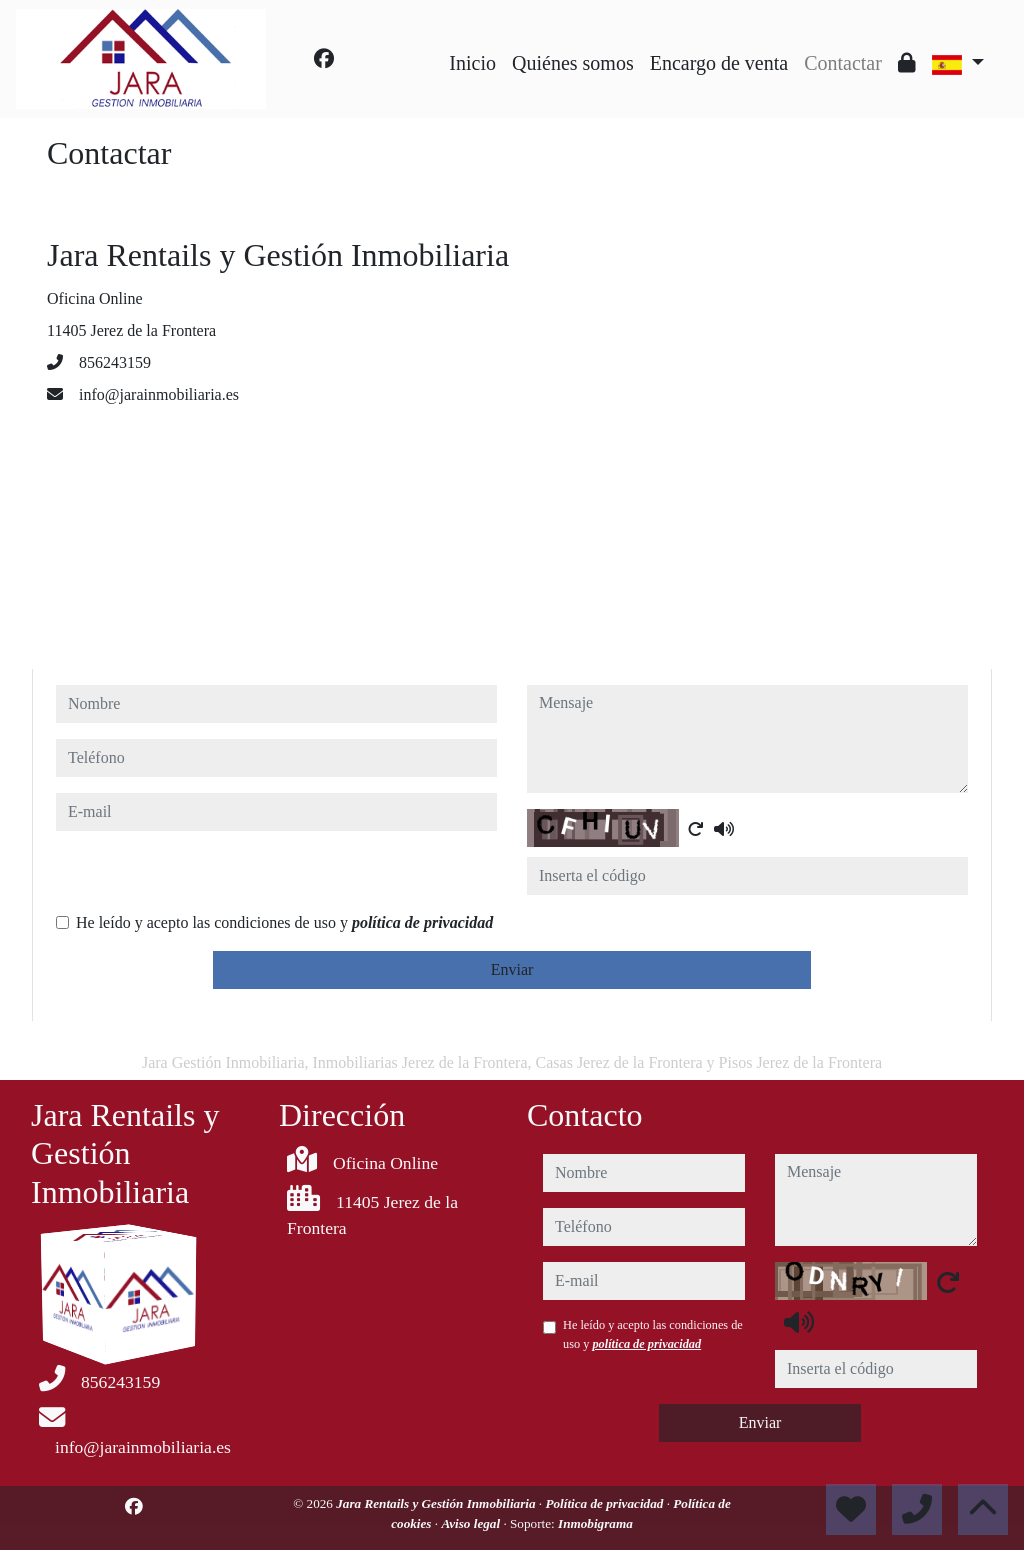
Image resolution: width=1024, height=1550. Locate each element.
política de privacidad (422, 922)
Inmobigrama (595, 1523)
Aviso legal (472, 1523)
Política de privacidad (605, 1503)
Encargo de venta (719, 63)
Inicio (472, 63)
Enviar (512, 969)
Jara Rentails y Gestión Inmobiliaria (437, 1503)
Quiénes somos (573, 63)
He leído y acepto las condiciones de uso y (284, 922)
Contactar (843, 63)
